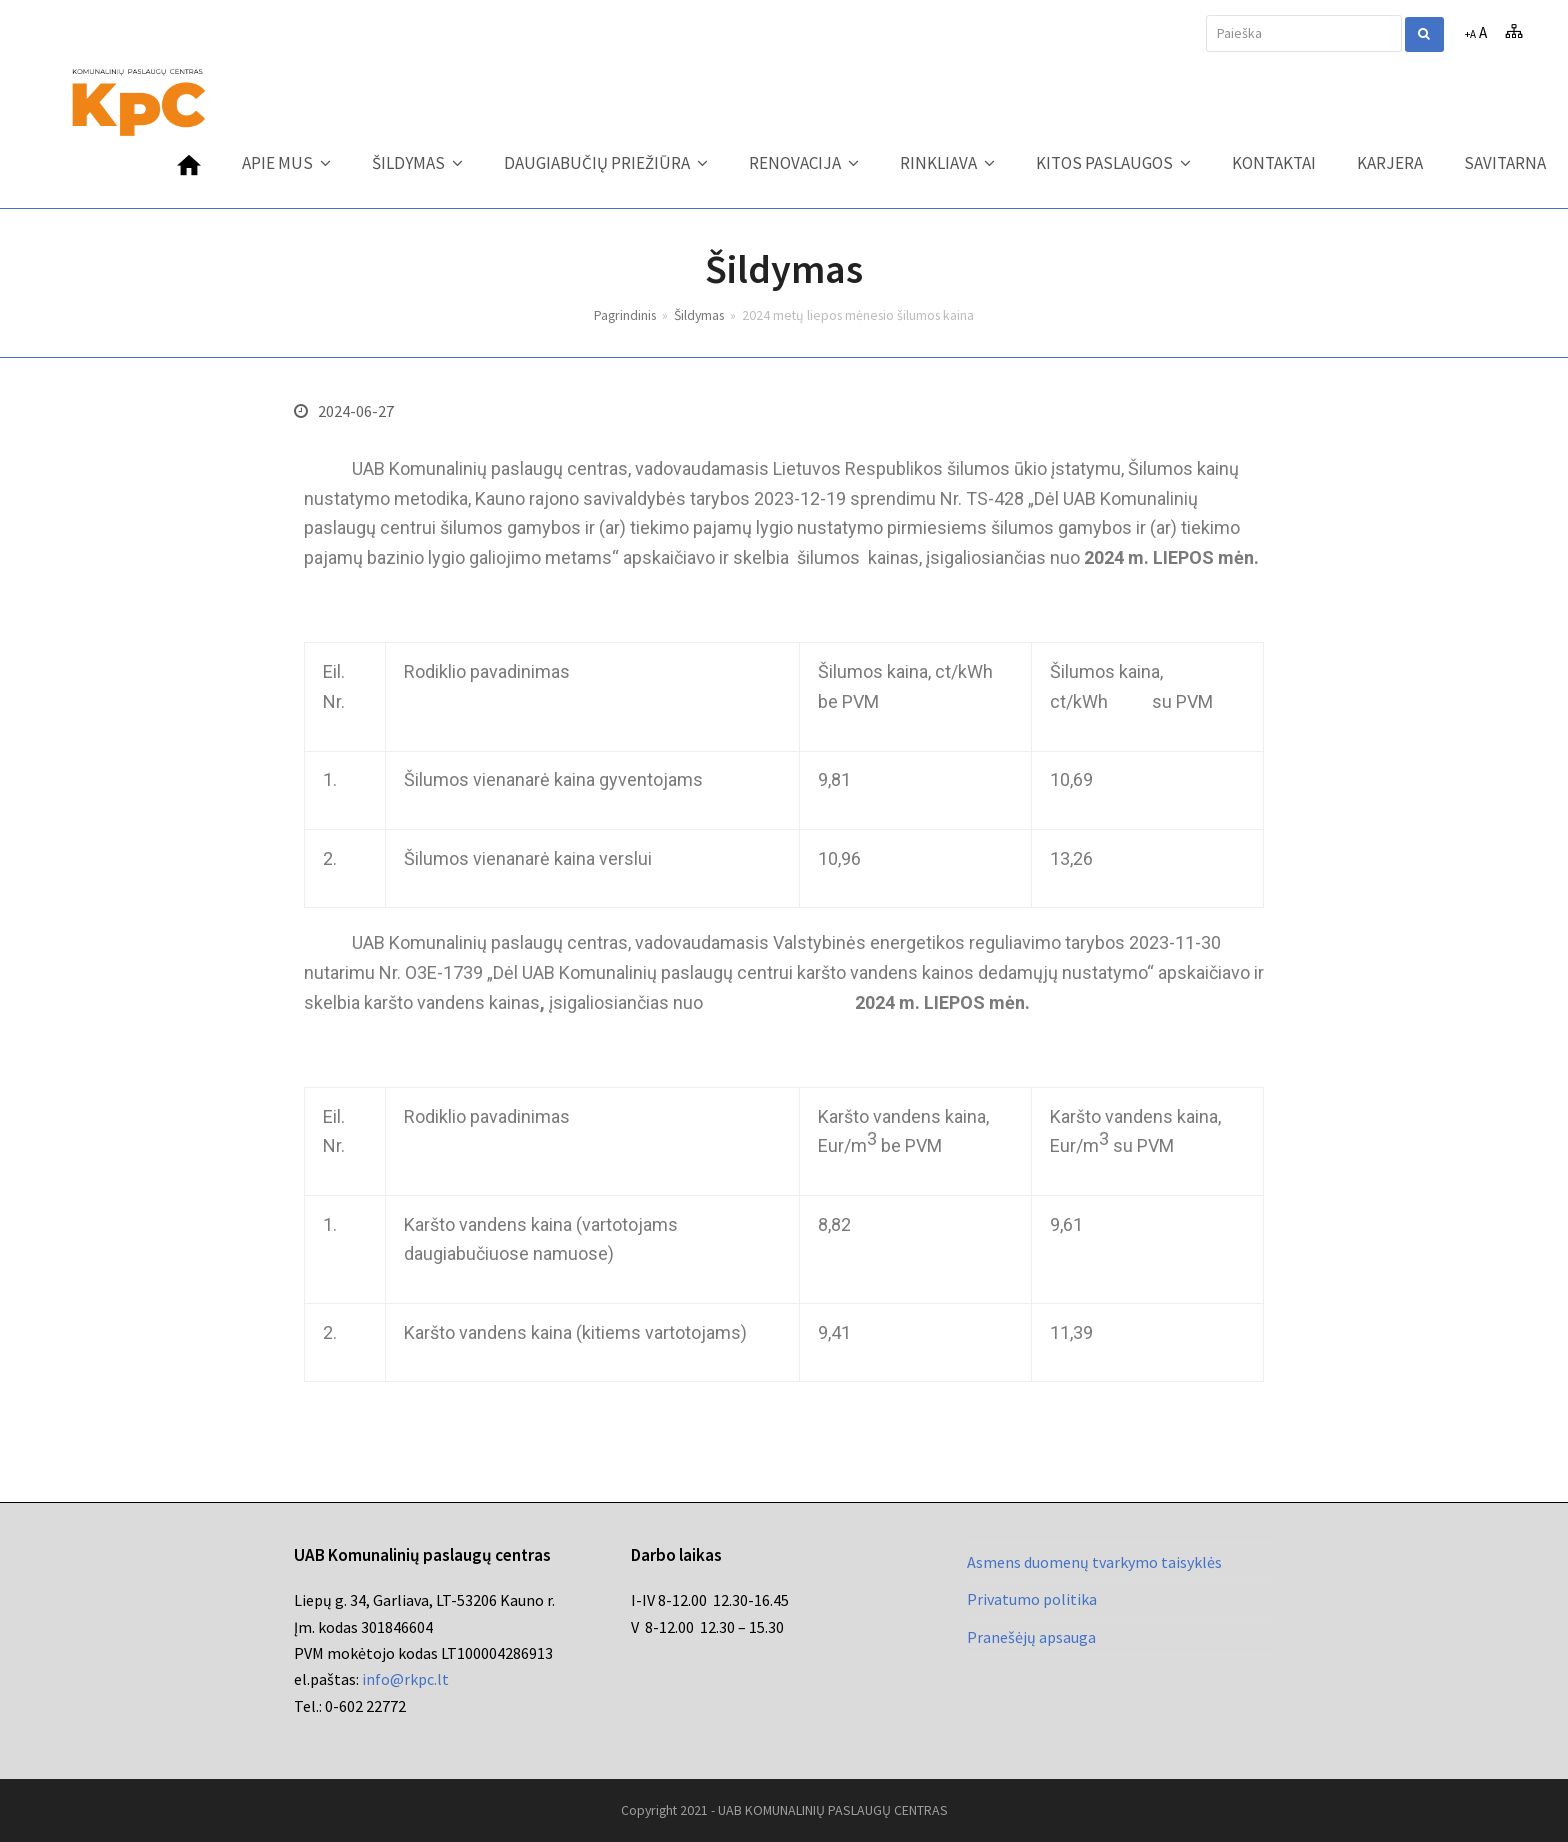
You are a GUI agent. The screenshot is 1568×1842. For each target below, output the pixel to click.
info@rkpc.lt (405, 1679)
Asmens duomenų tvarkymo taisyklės (1094, 1562)
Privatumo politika (1032, 1599)
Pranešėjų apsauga (1031, 1637)
